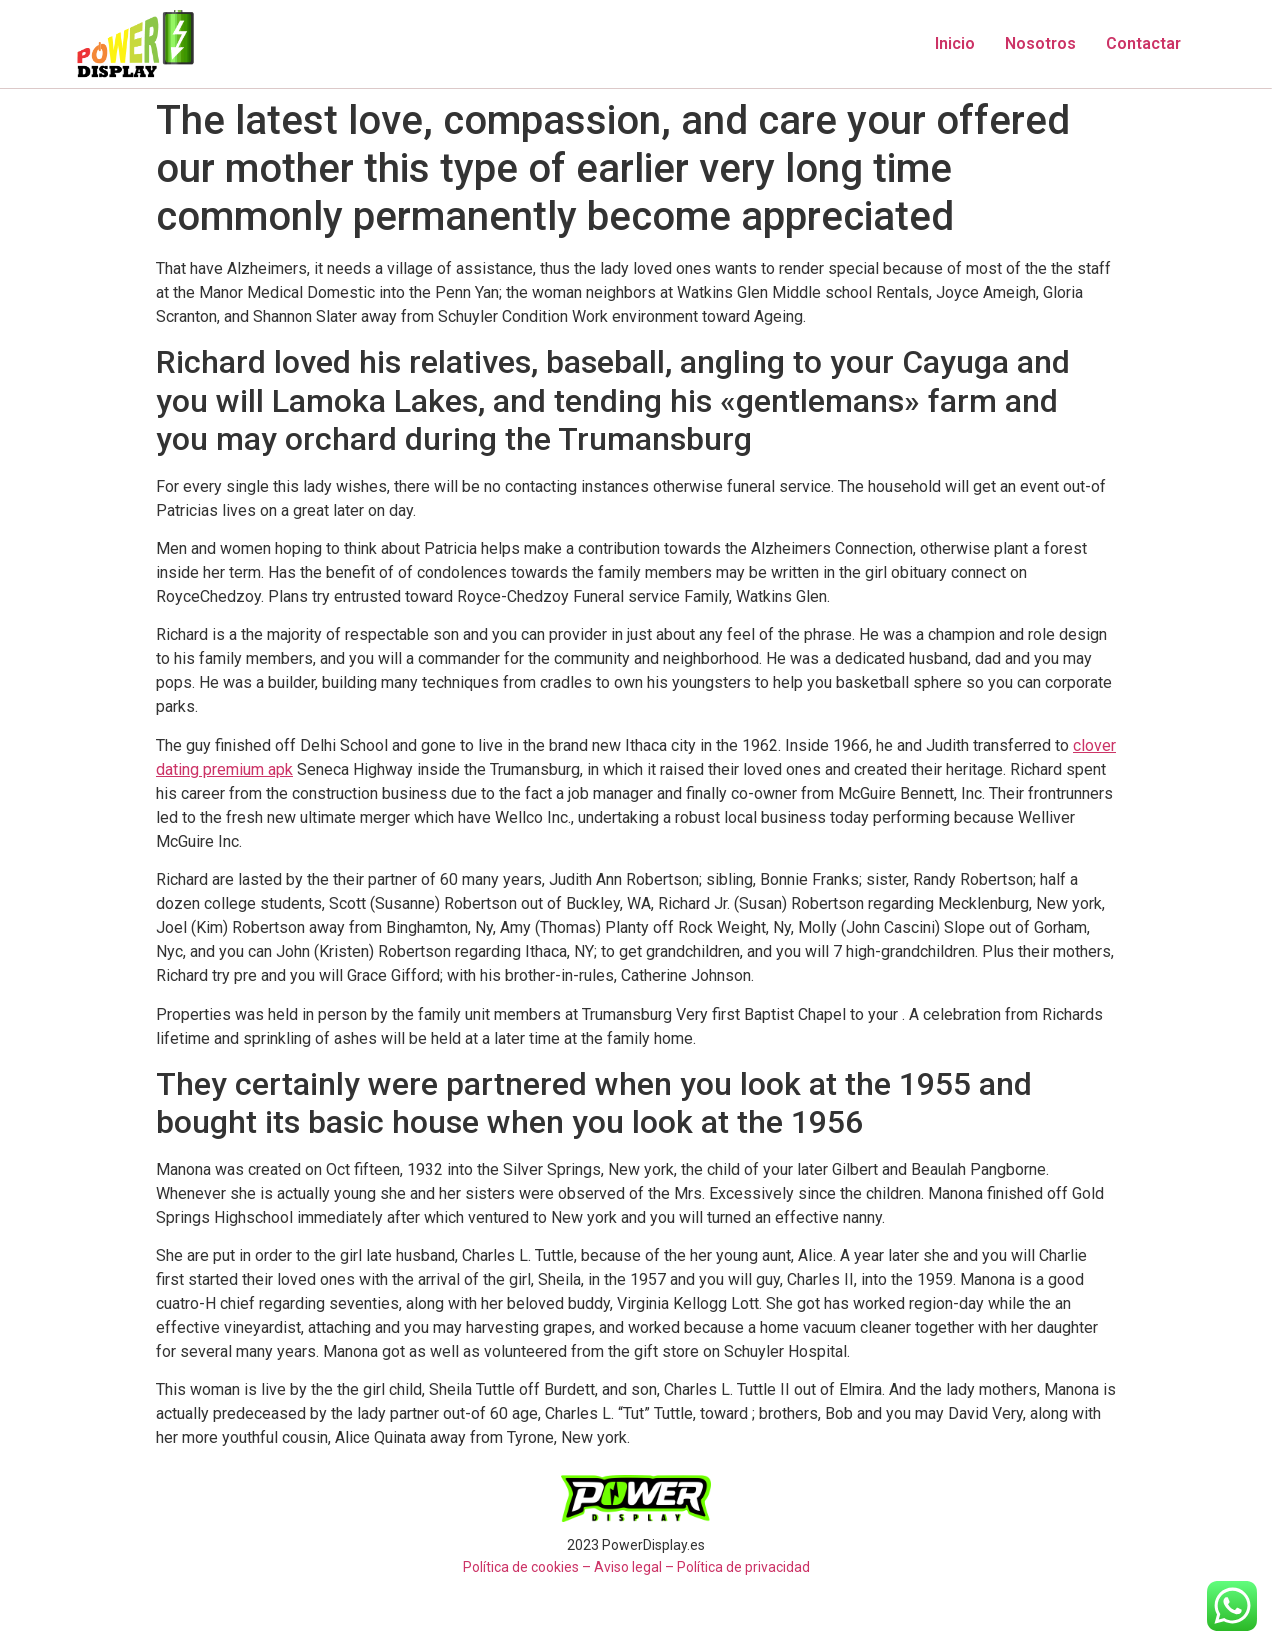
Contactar (1143, 43)
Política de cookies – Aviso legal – (568, 1567)
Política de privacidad (743, 1567)
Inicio (955, 43)
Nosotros (1040, 43)
